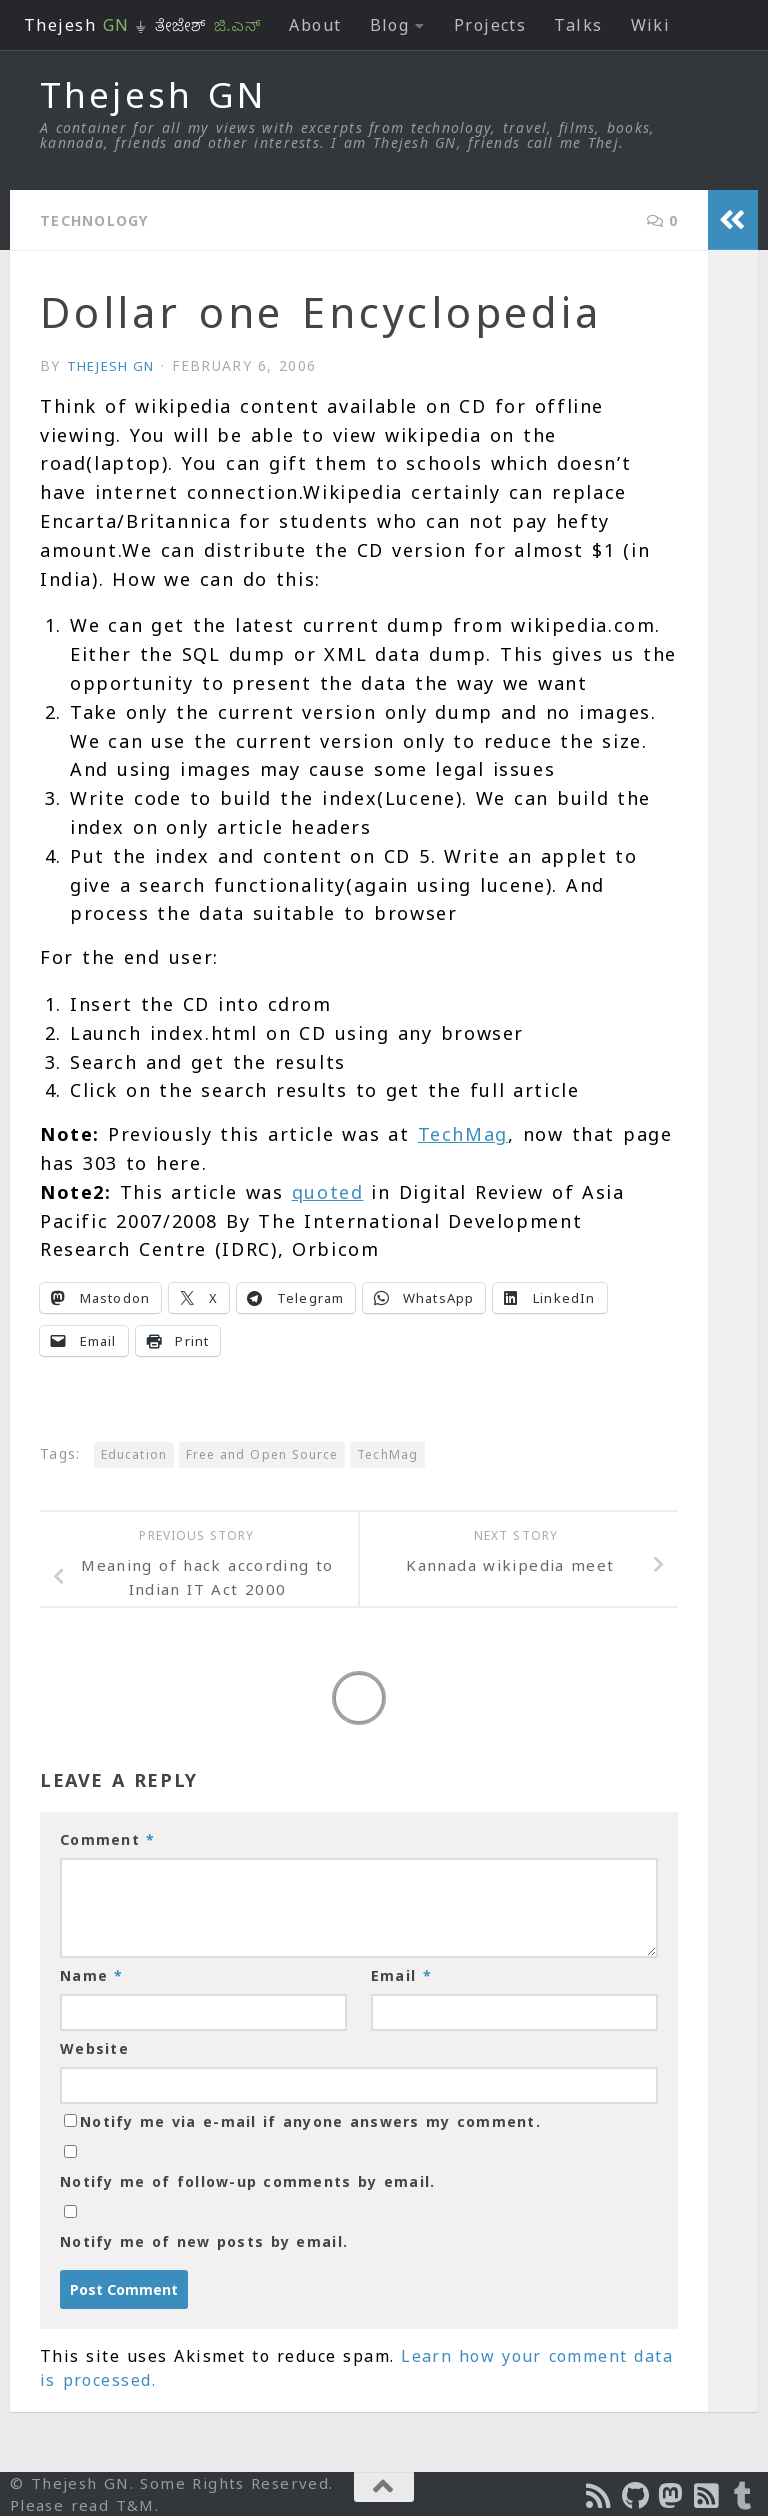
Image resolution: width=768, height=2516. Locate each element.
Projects (490, 25)
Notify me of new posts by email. (204, 2240)
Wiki (651, 25)
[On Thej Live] (744, 2495)
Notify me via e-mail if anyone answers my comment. (302, 2120)
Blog (390, 25)
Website (94, 2047)
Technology (102, 220)
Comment (107, 1838)
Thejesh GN (153, 95)
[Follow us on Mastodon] (672, 2495)
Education (134, 1453)
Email (401, 1974)
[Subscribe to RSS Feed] (708, 2495)
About (315, 25)
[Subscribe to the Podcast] (600, 2495)
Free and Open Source (262, 1453)
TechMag (463, 1133)
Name (92, 1974)
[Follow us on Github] (636, 2495)
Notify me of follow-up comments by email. (247, 2180)
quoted (328, 1191)
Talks (578, 25)
